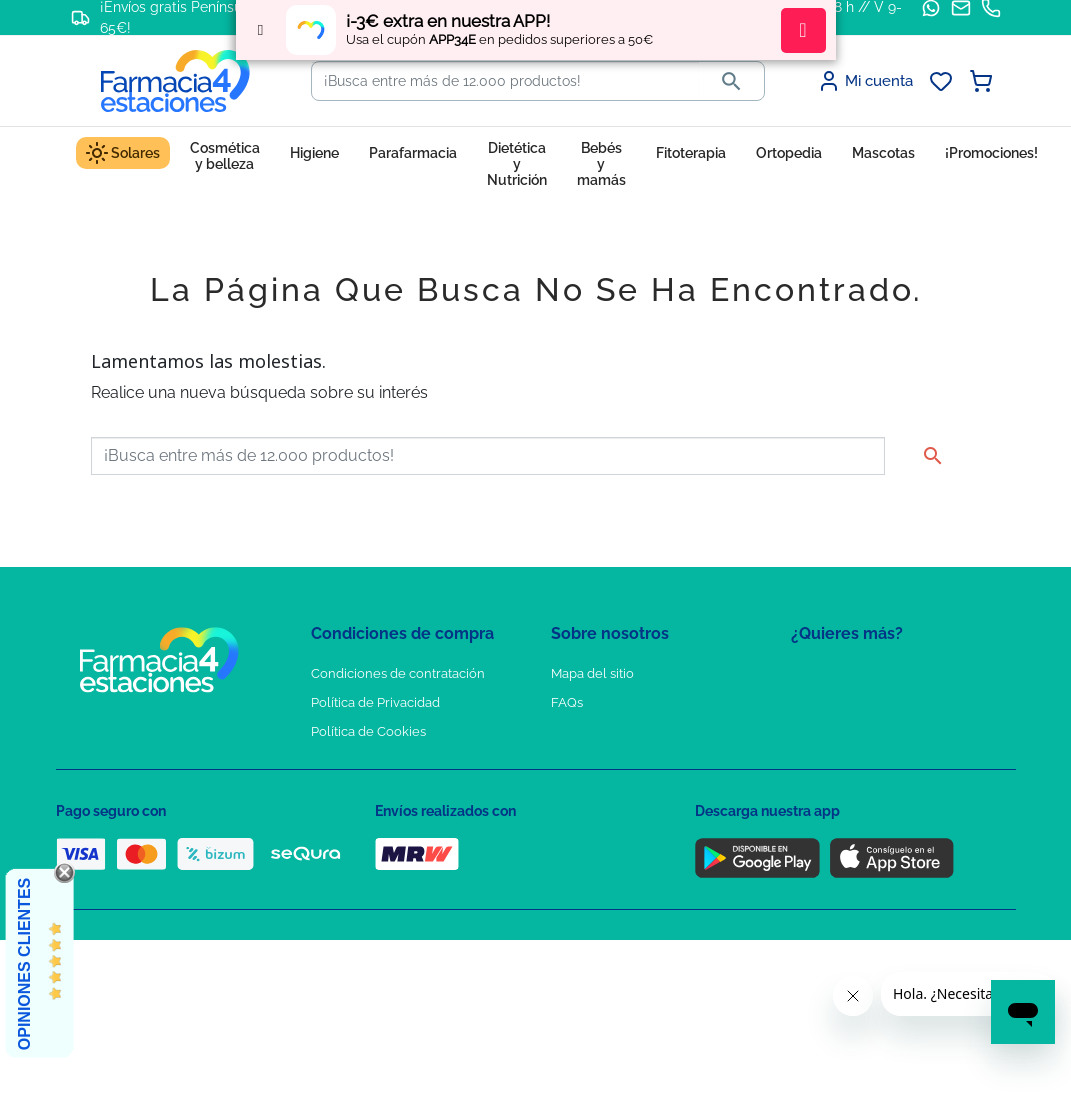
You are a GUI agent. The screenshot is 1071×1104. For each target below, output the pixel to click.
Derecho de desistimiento (389, 847)
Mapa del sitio (592, 673)
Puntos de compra (366, 789)
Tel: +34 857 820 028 (611, 789)
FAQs (567, 702)
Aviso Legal (346, 760)
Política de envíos (364, 818)
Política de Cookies (368, 731)
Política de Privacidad (375, 702)
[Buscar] (505, 81)
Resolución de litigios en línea (401, 876)
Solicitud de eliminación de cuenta (656, 760)
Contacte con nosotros (619, 731)
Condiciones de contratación (398, 673)
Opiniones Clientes (24, 964)
